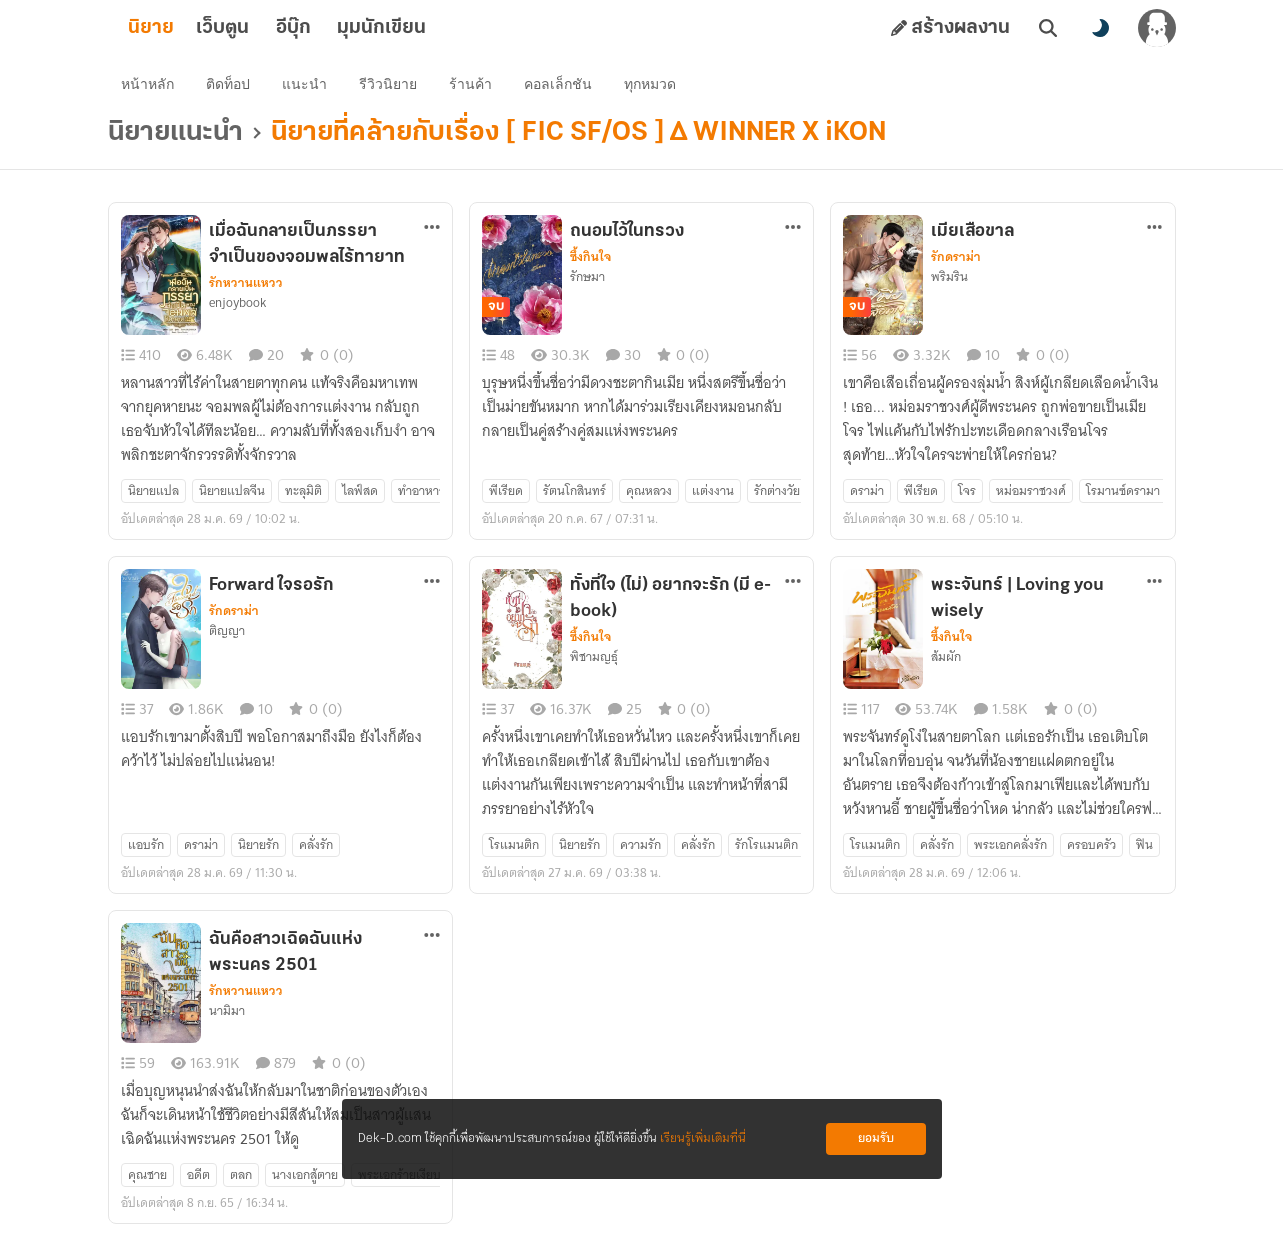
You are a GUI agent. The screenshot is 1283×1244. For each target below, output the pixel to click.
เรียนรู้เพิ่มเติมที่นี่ (703, 1138)
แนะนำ (307, 86)
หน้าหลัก (150, 86)
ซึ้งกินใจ (590, 261)
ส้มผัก (946, 661)
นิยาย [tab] (183, 28)
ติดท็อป (231, 86)
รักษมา (587, 281)
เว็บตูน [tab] (254, 28)
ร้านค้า (473, 86)
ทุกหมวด (653, 86)
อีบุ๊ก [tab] (325, 28)
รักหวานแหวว (246, 287)
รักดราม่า (956, 261)
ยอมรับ (876, 1138)
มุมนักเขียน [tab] (413, 28)
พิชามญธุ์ (594, 661)
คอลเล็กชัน (561, 86)
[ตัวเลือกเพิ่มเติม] (432, 231)
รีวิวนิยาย (391, 86)
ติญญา (227, 635)
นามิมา (227, 1015)
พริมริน (949, 281)
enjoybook (237, 307)
